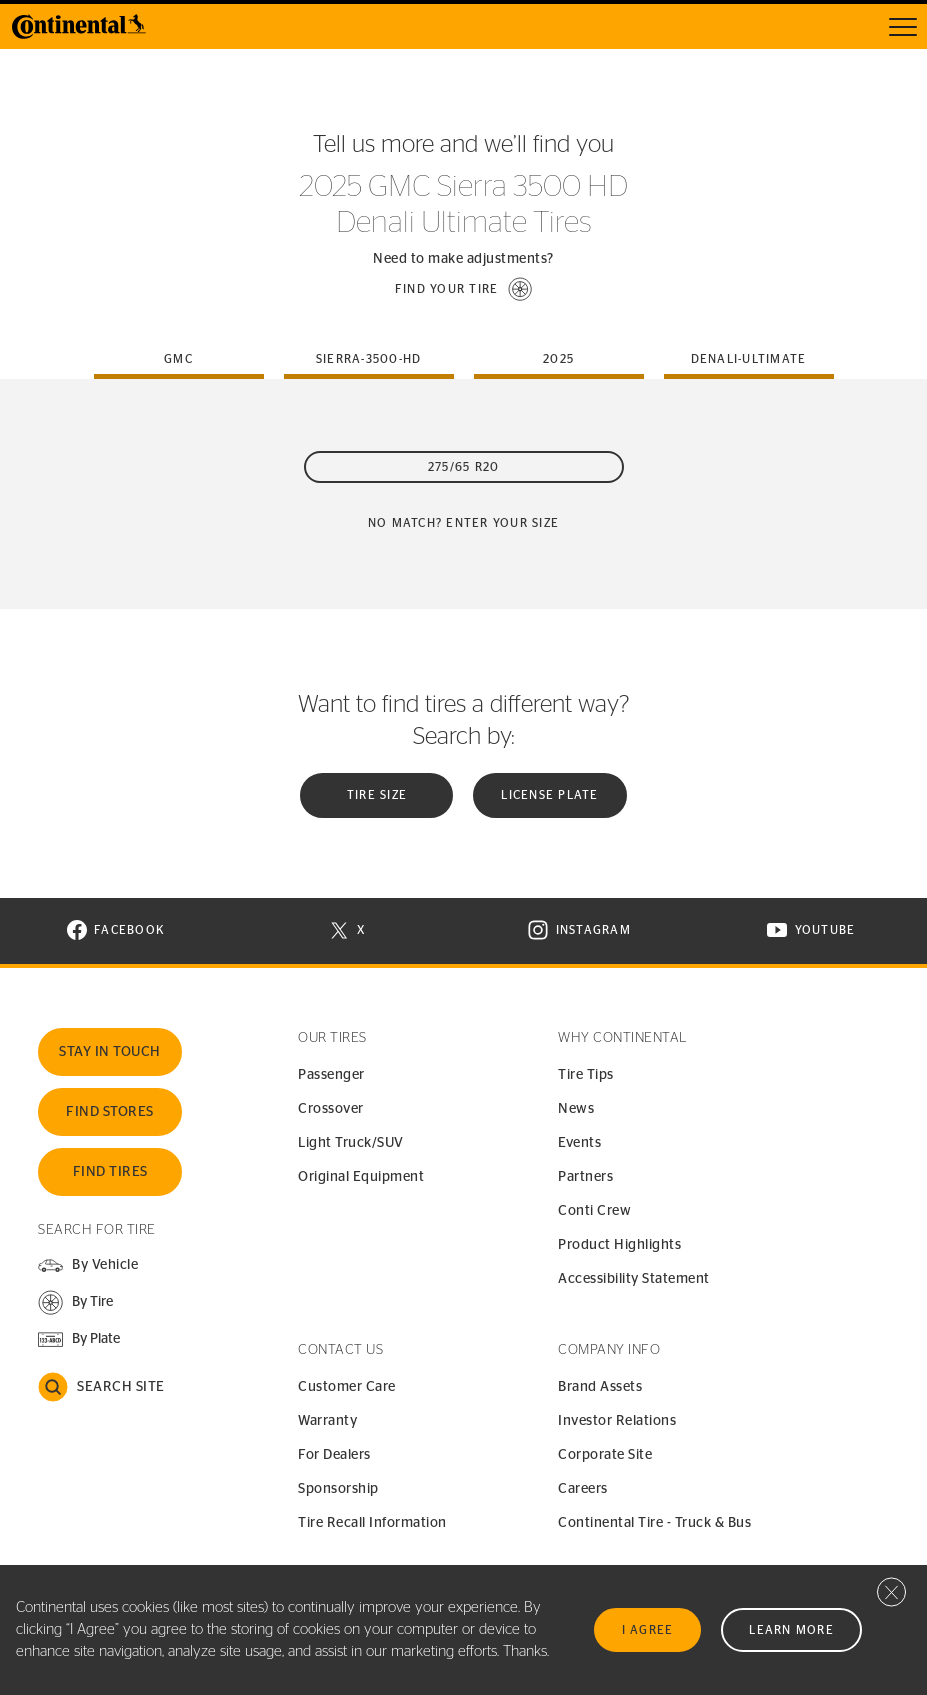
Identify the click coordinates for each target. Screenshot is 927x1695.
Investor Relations (617, 1421)
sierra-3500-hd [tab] (369, 359)
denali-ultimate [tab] (749, 359)
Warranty (327, 1421)
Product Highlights (619, 1245)
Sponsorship (338, 1489)
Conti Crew (594, 1211)
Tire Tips (586, 1075)
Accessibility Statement (634, 1279)
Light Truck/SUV (351, 1143)
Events (579, 1143)
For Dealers (334, 1455)
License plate (549, 795)
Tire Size (377, 795)
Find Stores (110, 1112)
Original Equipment (361, 1177)
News (576, 1109)
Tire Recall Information (372, 1523)
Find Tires (110, 1172)
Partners (585, 1177)
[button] (464, 289)
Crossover (331, 1109)
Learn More (791, 1630)
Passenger (331, 1075)
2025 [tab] (558, 359)
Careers (583, 1489)
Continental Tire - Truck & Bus (654, 1523)
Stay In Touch (110, 1052)
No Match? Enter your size (463, 523)
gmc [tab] (178, 359)
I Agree (648, 1630)
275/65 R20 (464, 467)
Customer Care (347, 1387)
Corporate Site (605, 1455)
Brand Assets (600, 1387)
